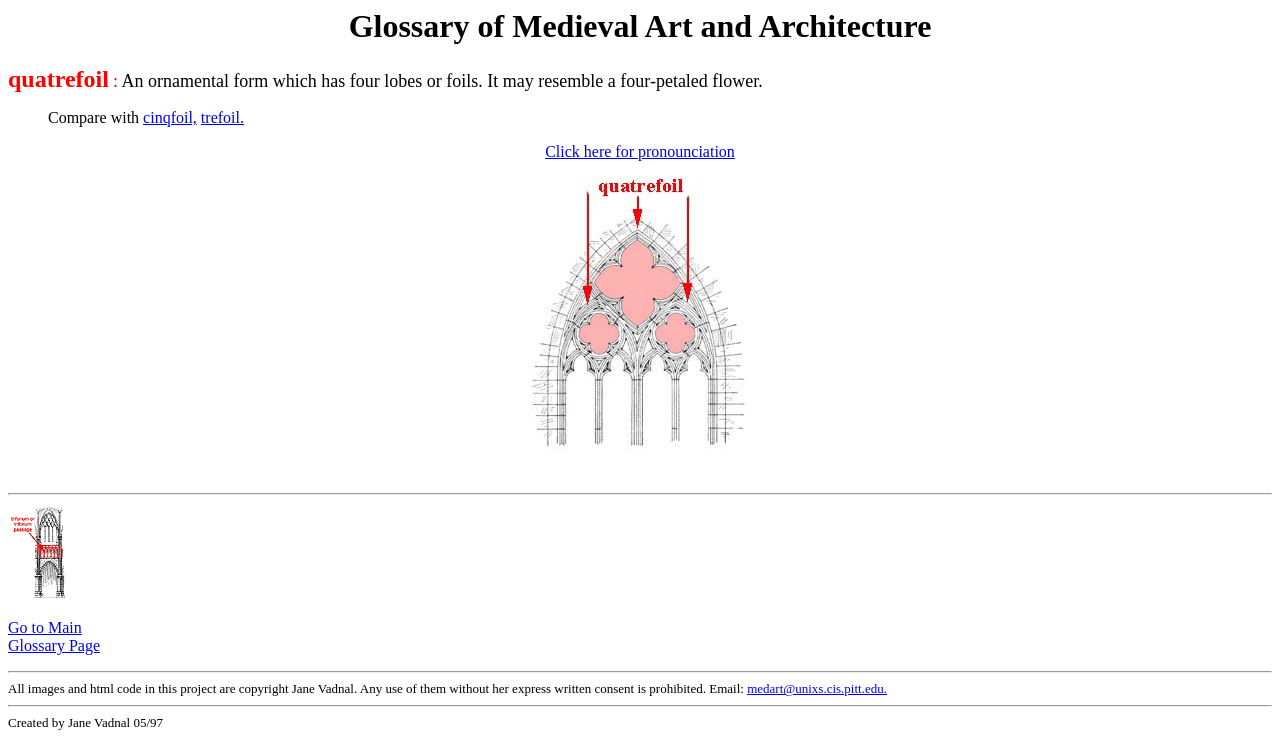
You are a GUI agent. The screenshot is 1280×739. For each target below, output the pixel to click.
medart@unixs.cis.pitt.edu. (817, 688)
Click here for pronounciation (640, 151)
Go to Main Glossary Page (54, 636)
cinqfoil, (170, 117)
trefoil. (222, 117)
